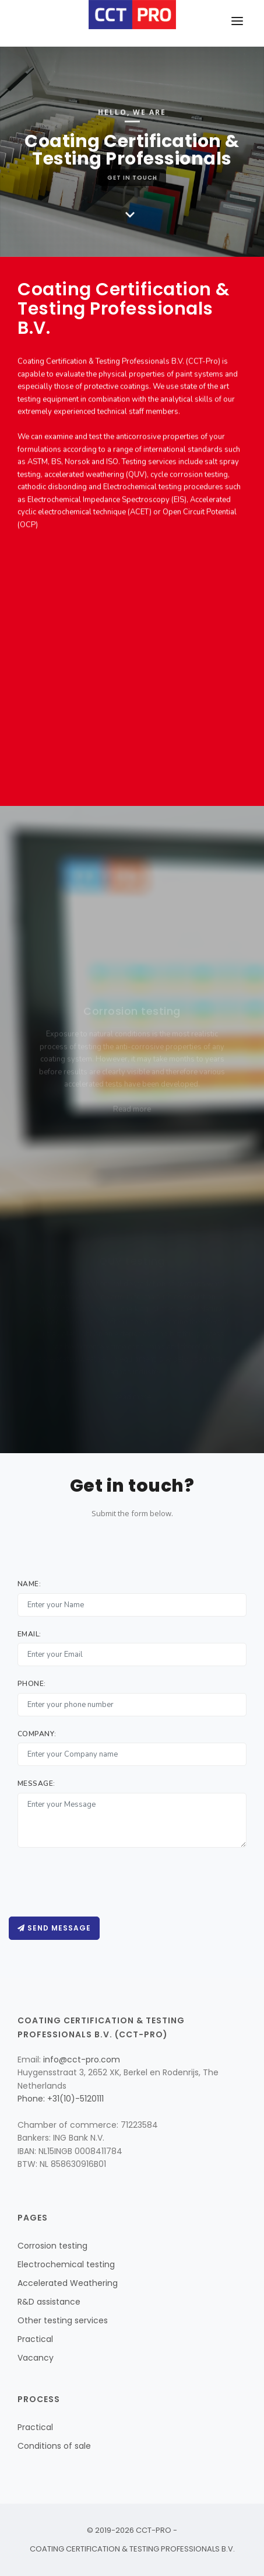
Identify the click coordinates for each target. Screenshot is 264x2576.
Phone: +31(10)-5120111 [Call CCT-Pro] (60, 2098)
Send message (54, 1928)
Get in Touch (132, 171)
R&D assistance (48, 2302)
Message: (36, 1783)
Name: (29, 1584)
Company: (37, 1734)
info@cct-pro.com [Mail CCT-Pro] (81, 2059)
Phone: (31, 1683)
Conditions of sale (54, 2446)
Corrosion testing (52, 2246)
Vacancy (35, 2358)
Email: (29, 1634)
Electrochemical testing (66, 2264)
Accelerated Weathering (67, 2283)
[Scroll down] (130, 216)
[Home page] (132, 14)
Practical (35, 2339)
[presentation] (106, 1882)
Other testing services (62, 2320)
